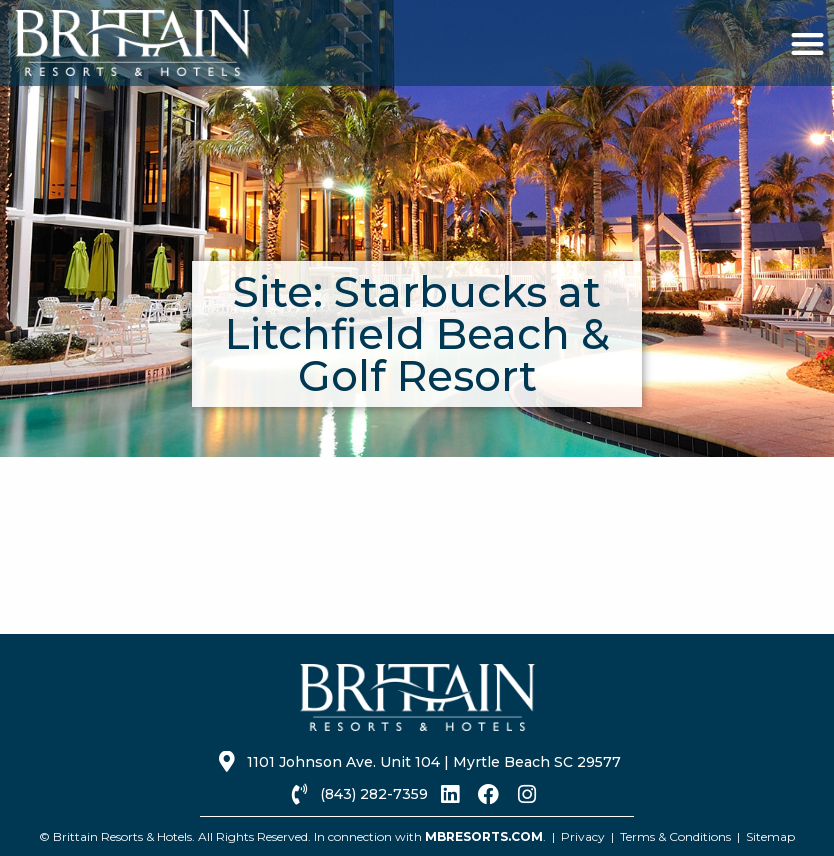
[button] (807, 43)
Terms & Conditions (675, 836)
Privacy (583, 836)
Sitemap (770, 836)
